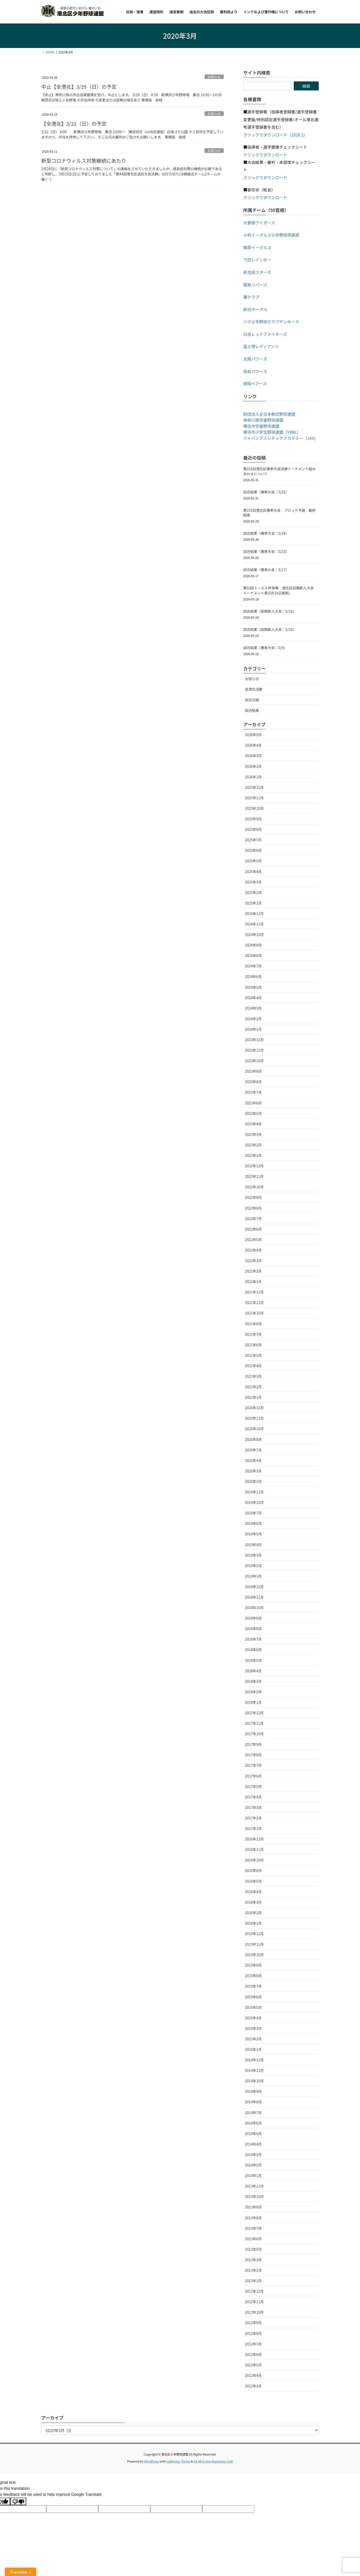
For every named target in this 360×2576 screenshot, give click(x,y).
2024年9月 (253, 944)
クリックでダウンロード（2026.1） (275, 135)
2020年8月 (253, 1439)
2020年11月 (254, 1418)
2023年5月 (253, 1113)
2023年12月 (254, 1039)
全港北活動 (253, 689)
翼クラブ (251, 297)
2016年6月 (253, 1870)
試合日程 (252, 699)
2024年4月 (253, 997)
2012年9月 (253, 2322)
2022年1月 (253, 1281)
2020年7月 (253, 1449)
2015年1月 (253, 2049)
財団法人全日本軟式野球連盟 (269, 414)
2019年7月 (253, 1512)
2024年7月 (253, 965)
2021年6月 (253, 1344)
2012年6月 (253, 2354)
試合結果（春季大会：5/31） (266, 491)
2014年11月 (254, 2070)
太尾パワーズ (255, 359)
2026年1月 (253, 776)
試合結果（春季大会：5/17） (266, 569)
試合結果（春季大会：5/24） (266, 533)
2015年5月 (253, 2007)
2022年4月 (253, 1250)
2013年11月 (254, 2185)
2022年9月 (253, 1197)
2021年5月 (253, 1355)
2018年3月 (253, 1681)
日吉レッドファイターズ (265, 334)
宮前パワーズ (255, 371)
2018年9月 (253, 1618)
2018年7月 (253, 1639)
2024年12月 (254, 913)
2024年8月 (253, 955)
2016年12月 (254, 1838)
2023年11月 (254, 1050)
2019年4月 (253, 1544)
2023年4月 (253, 1123)
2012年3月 (253, 2385)
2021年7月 (253, 1334)
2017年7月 (253, 1765)
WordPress (151, 2461)
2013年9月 (253, 2206)
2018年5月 (253, 1660)
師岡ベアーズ (255, 384)
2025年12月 (254, 787)
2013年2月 (253, 2270)
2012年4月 (253, 2375)
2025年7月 (253, 839)
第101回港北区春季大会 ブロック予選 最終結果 (279, 513)
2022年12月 (254, 1165)
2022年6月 (253, 1229)
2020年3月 (253, 1470)
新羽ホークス (255, 309)
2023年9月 (253, 1071)
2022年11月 (254, 1176)
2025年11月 (254, 797)
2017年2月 (253, 1817)
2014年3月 (253, 2154)
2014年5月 (253, 2133)
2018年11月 (254, 1597)
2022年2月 (253, 1271)
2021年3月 (253, 1376)
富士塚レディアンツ (261, 346)
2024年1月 (253, 1029)
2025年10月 (254, 808)
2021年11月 (254, 1302)
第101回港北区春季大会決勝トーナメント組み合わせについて (279, 471)
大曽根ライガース (259, 223)
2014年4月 (253, 2144)
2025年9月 (253, 818)
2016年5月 (253, 1881)
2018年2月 (253, 1691)
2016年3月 (253, 1902)
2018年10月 (254, 1607)
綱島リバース (255, 285)
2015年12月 (254, 1933)
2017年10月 (254, 1733)
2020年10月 (254, 1428)
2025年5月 (253, 860)
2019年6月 (253, 1523)
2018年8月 (253, 1628)
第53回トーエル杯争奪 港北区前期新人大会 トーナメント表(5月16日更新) (280, 590)
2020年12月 (254, 1407)
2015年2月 (253, 2038)
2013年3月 (253, 2259)
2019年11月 (254, 1491)
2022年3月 (253, 1260)
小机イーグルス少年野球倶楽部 (271, 235)
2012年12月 (254, 2291)
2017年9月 (253, 1744)
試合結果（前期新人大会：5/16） (269, 611)
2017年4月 (253, 1796)
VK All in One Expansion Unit (213, 2461)
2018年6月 (253, 1649)
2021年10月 (254, 1312)
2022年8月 (253, 1208)
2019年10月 (254, 1502)
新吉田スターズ (257, 272)
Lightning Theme (178, 2461)
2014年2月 (253, 2164)
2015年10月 (254, 1954)
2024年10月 (254, 934)
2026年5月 (253, 734)
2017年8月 (253, 1754)
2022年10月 (254, 1186)
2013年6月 (253, 2238)
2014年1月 (253, 2175)
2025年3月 (253, 881)
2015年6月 (253, 1996)
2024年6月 (253, 976)
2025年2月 (253, 892)
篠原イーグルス (257, 247)
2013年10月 (254, 2196)
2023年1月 (253, 1155)
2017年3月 (253, 1807)
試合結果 (252, 710)
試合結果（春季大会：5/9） (265, 647)
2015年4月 (253, 2017)
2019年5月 (253, 1533)
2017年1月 (253, 1828)
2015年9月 (253, 1965)
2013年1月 (253, 2280)
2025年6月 (253, 850)
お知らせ (214, 76)
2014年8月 (253, 2101)
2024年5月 (253, 987)
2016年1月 (253, 1923)
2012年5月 (253, 2364)
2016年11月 (254, 1849)
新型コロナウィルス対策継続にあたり (83, 160)
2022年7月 (253, 1218)
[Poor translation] (18, 2501)
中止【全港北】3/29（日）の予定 (78, 86)
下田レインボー (257, 260)
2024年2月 (253, 1018)
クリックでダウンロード (265, 155)
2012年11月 (254, 2301)
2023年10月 (254, 1060)
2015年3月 (253, 2028)
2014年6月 (253, 2123)
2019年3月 (253, 1555)
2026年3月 (253, 755)
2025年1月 (253, 902)
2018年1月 (253, 1702)
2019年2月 (253, 1565)
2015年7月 (253, 1986)
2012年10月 (254, 2312)
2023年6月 (253, 1102)
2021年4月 (253, 1365)
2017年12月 (254, 1712)
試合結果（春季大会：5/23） (266, 551)
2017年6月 (253, 1775)
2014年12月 (254, 2059)
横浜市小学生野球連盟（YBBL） (272, 432)
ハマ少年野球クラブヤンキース (271, 322)
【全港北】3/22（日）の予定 (73, 123)
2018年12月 (254, 1586)
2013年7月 (253, 2228)
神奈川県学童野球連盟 (263, 420)
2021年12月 (254, 1291)
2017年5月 (253, 1786)
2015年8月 (253, 1975)
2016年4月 (253, 1891)
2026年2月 (253, 766)
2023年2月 (253, 1144)
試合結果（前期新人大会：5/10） (269, 629)
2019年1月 (253, 1576)
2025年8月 (253, 829)
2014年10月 (254, 2080)
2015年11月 (254, 1944)
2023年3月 (253, 1134)
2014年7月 (253, 2112)
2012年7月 (253, 2343)
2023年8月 (253, 1081)
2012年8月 (253, 2333)
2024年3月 (253, 1008)
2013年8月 (253, 2217)
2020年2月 (253, 1481)
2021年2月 (253, 1386)
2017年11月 (254, 1723)
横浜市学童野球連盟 (261, 426)
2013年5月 (253, 2249)
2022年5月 (253, 1239)
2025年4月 (253, 871)
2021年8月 (253, 1323)
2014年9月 (253, 2091)
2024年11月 (254, 923)
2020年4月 (253, 1460)
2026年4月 (253, 745)
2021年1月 (253, 1397)
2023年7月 (253, 1092)
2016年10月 (254, 1859)
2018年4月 (253, 1670)
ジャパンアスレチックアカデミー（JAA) (279, 438)
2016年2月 (253, 1912)
